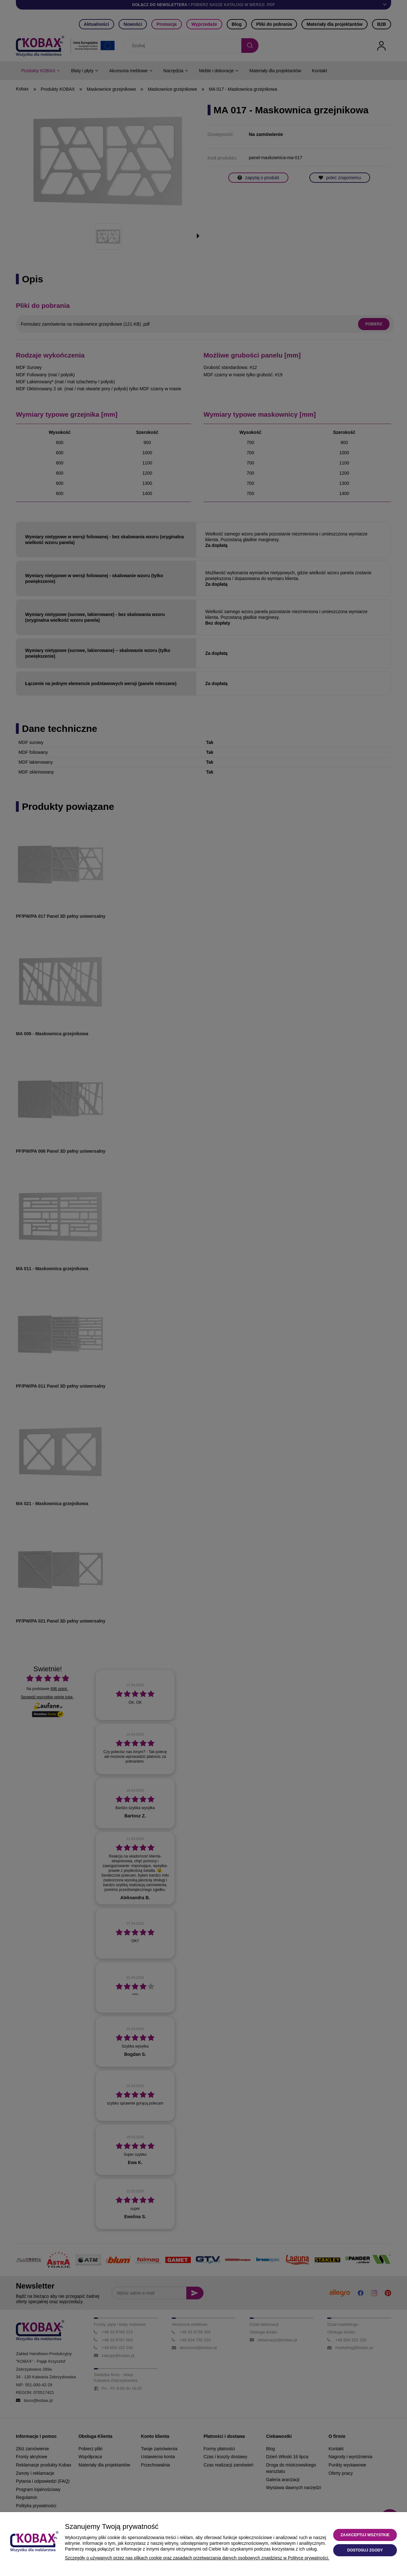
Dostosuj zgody (365, 2550)
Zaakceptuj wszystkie (365, 2535)
